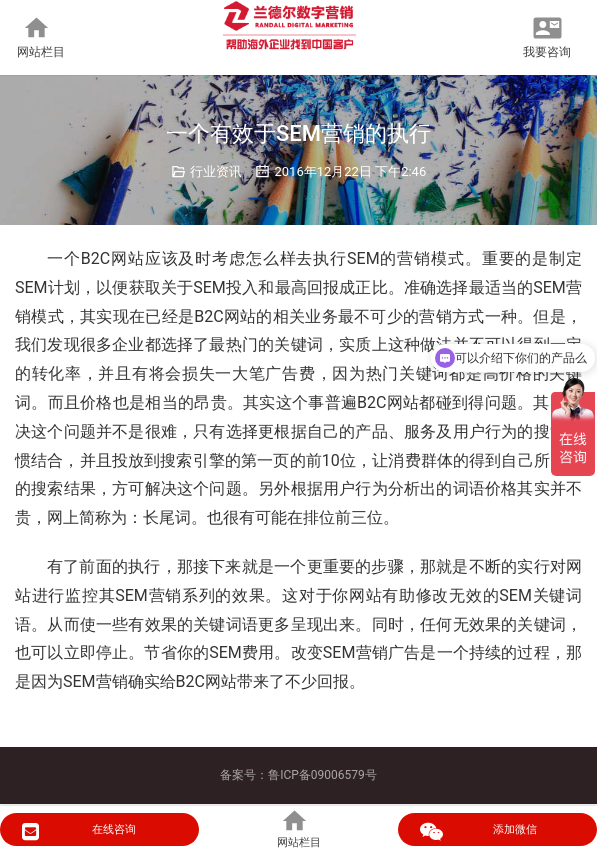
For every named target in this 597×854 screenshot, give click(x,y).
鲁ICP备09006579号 (322, 775)
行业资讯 (216, 171)
